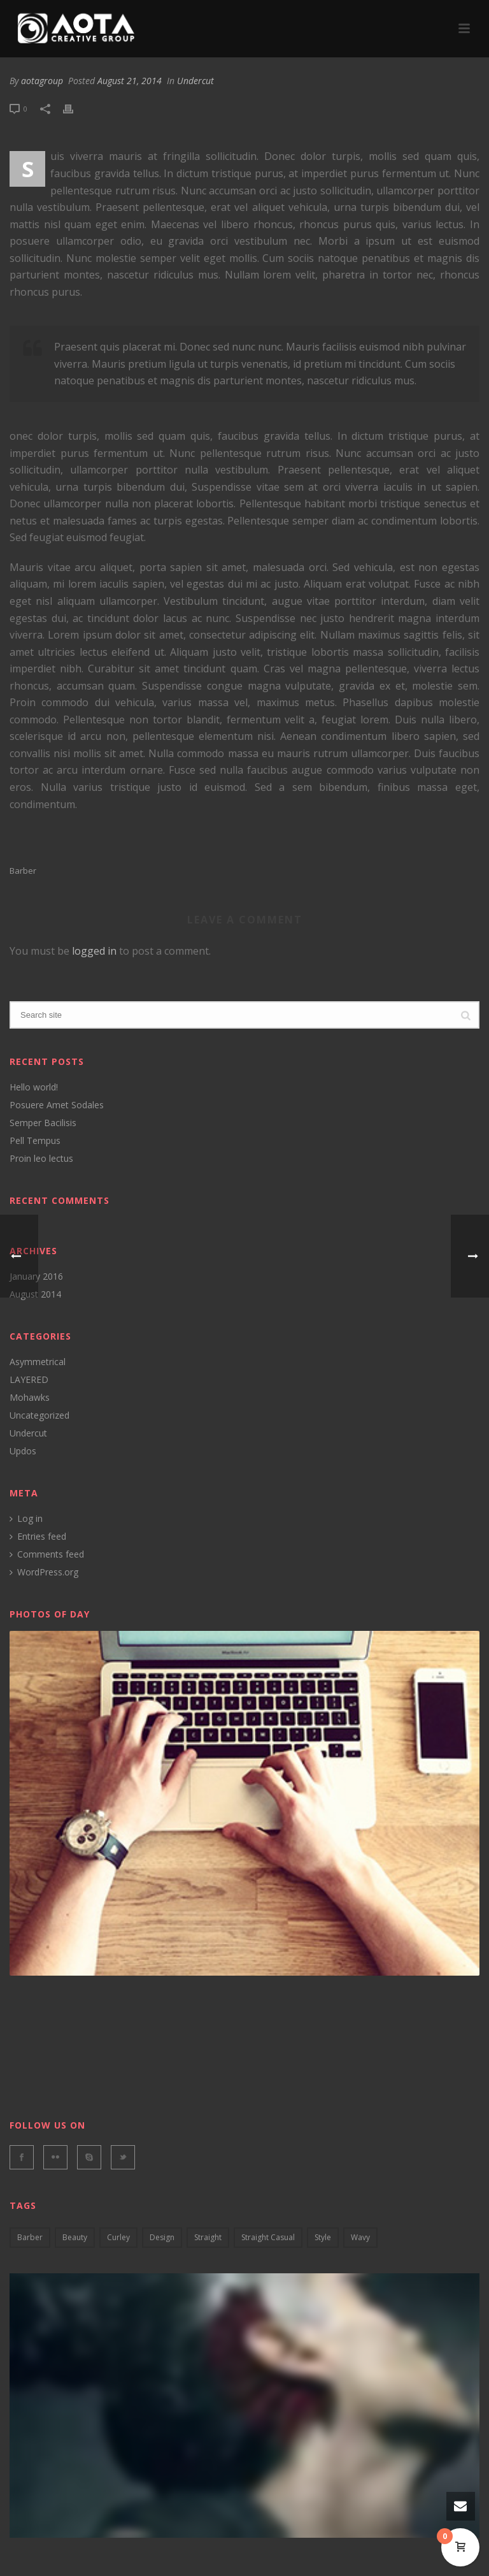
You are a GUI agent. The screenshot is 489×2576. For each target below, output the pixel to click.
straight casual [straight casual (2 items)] (268, 2237)
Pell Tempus (35, 1141)
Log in (26, 1518)
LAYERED (29, 1380)
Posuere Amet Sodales (57, 1105)
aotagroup (42, 81)
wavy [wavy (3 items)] (360, 2237)
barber (23, 871)
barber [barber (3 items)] (30, 2237)
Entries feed (38, 1536)
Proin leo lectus (41, 1158)
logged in (94, 951)
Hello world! (34, 1087)
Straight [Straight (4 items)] (208, 2237)
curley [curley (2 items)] (118, 2237)
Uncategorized (39, 1415)
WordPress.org (44, 1572)
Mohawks (30, 1397)
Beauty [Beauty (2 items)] (74, 2237)
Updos (23, 1451)
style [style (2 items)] (323, 2237)
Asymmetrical (38, 1362)
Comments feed (47, 1554)
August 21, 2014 (129, 81)
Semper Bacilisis (43, 1123)
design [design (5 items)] (162, 2237)
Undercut (195, 81)
